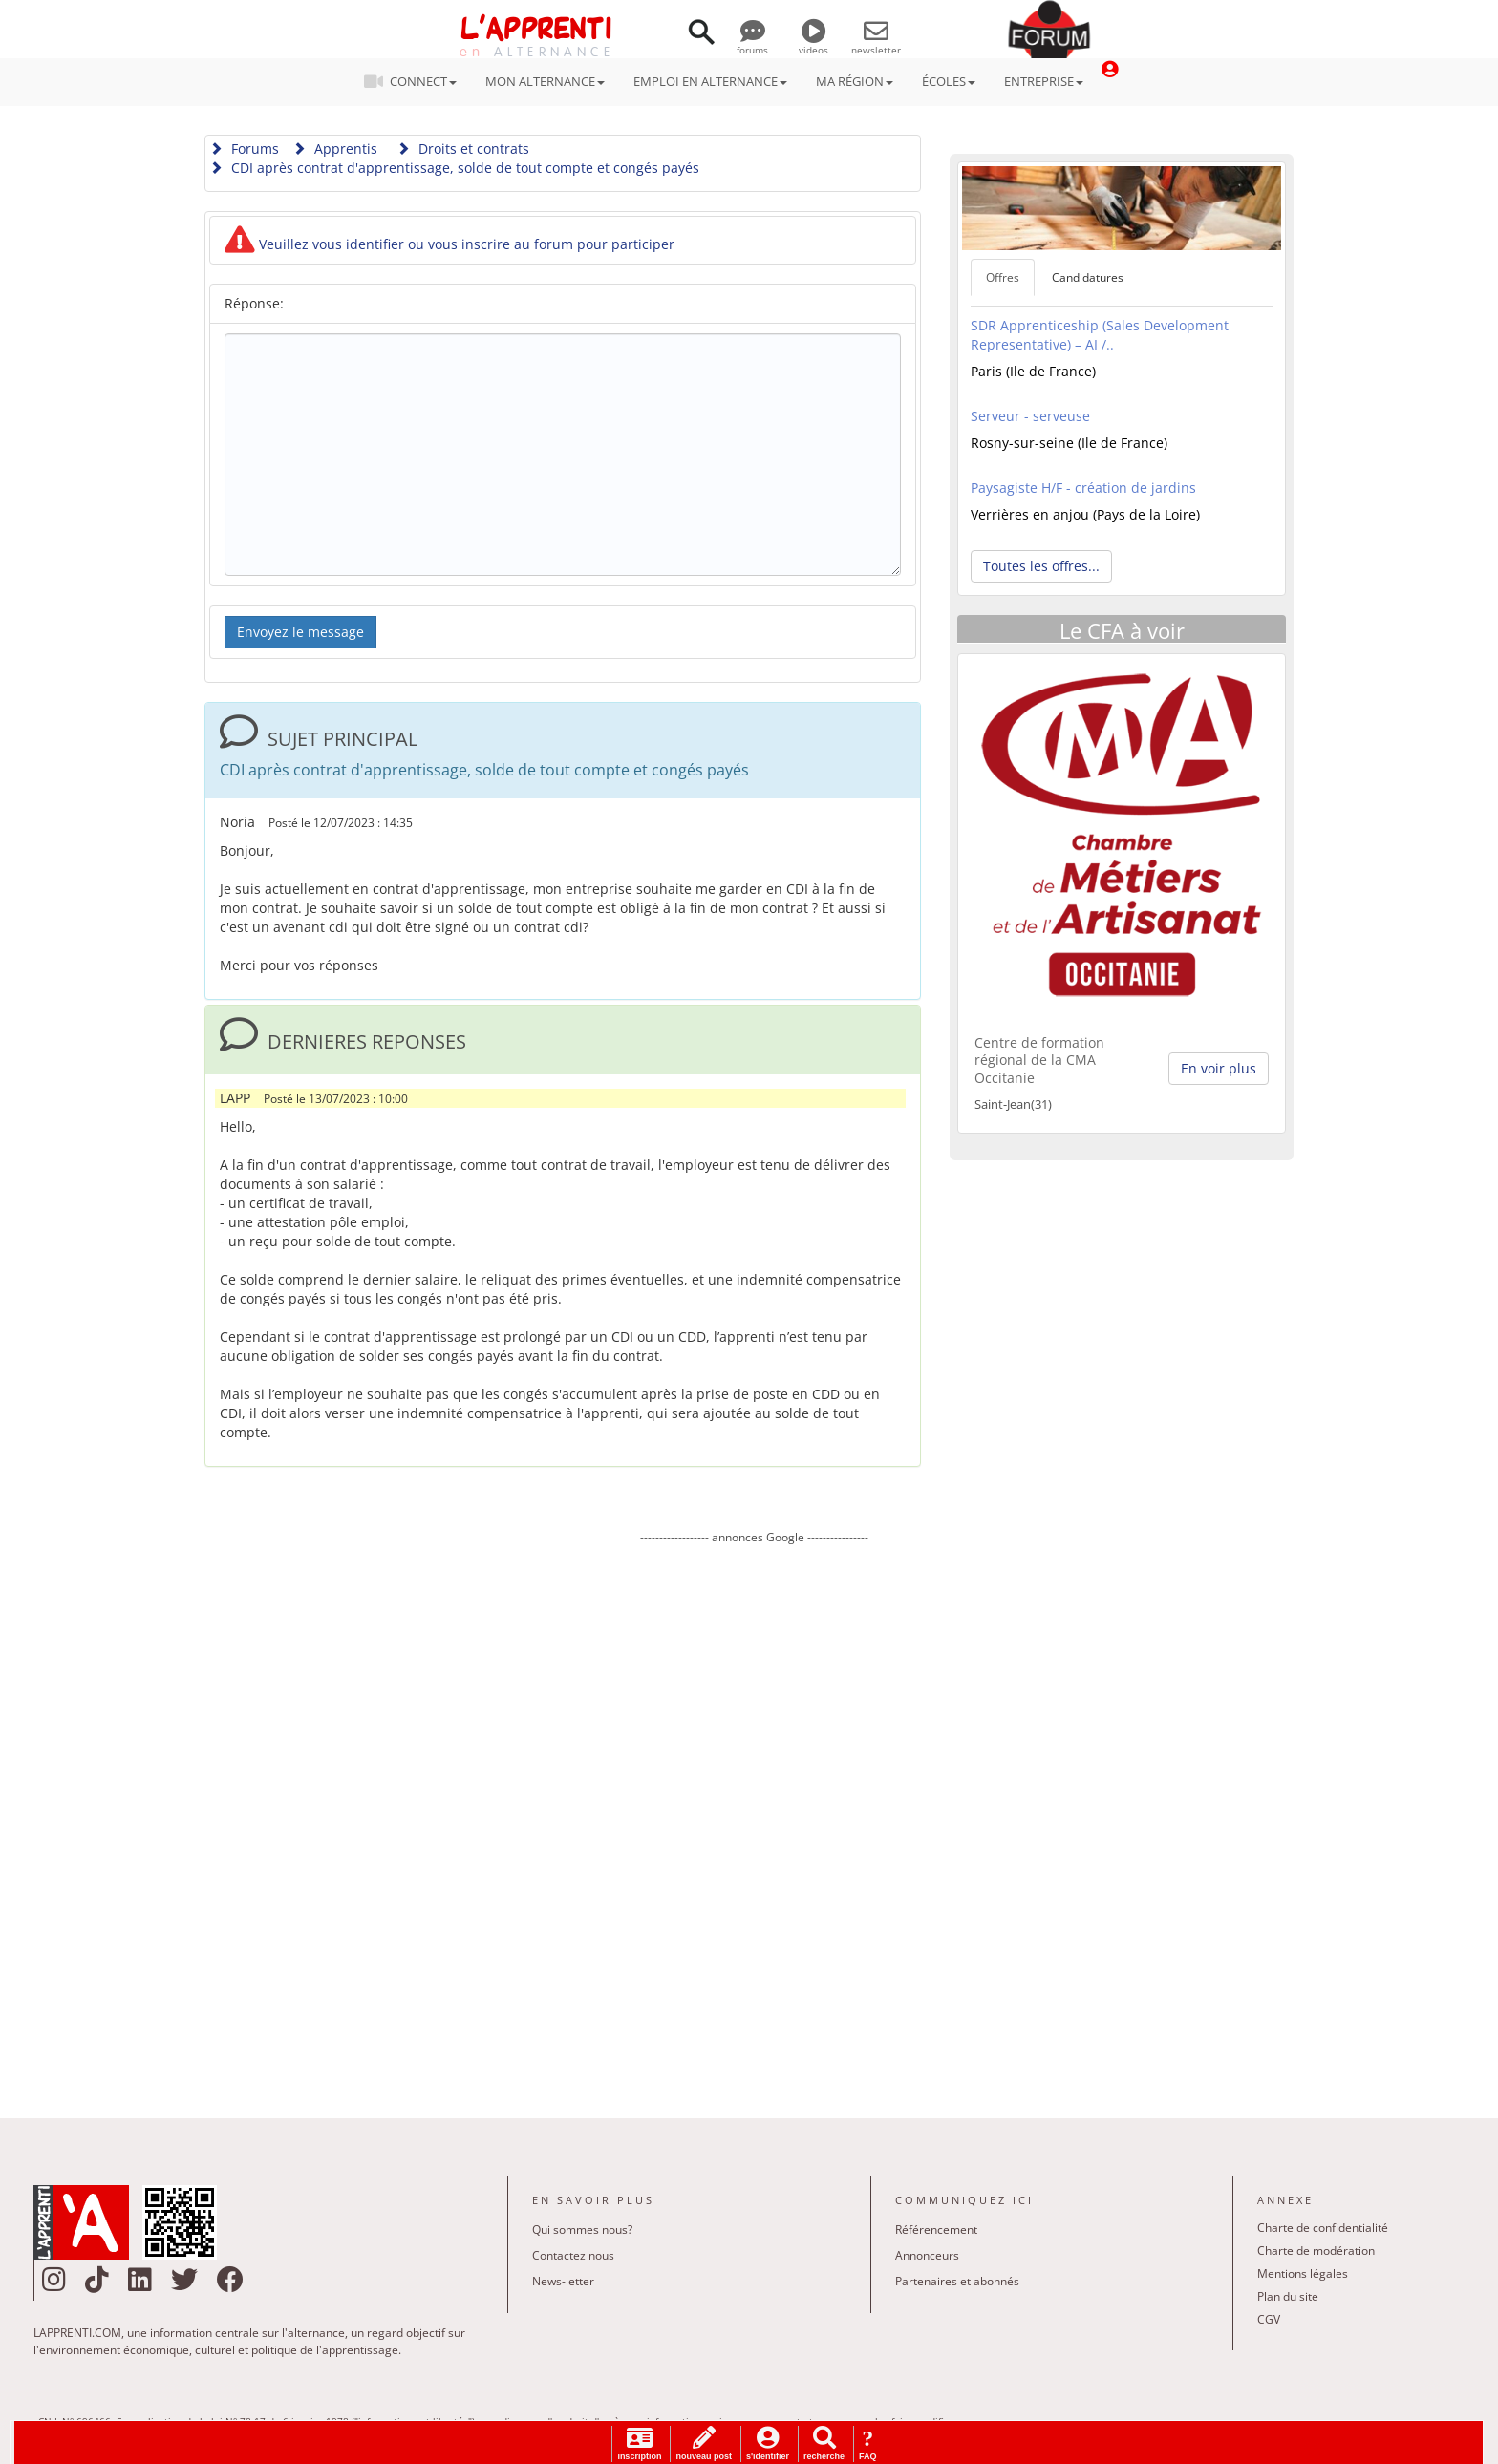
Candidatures (1088, 277)
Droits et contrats (462, 148)
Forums (244, 148)
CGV (1268, 2319)
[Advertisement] (753, 1817)
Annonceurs (927, 2255)
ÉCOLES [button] (948, 81)
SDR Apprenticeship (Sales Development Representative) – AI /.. (1100, 334)
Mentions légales (1302, 2273)
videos (813, 43)
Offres (1002, 277)
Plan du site (1287, 2296)
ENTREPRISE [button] (1043, 81)
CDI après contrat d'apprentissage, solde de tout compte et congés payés (454, 168)
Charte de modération (1316, 2250)
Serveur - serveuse (1030, 416)
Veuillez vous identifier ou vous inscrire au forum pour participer (449, 244)
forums (752, 43)
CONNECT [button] (416, 81)
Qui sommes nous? (582, 2229)
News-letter (563, 2281)
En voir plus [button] (1218, 1068)
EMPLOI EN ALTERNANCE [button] (710, 81)
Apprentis (334, 148)
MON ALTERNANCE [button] (545, 81)
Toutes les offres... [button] (1041, 566)
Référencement (936, 2229)
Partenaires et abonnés (957, 2281)
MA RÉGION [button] (854, 81)
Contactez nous (573, 2255)
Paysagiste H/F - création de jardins (1083, 487)
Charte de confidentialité (1322, 2228)
